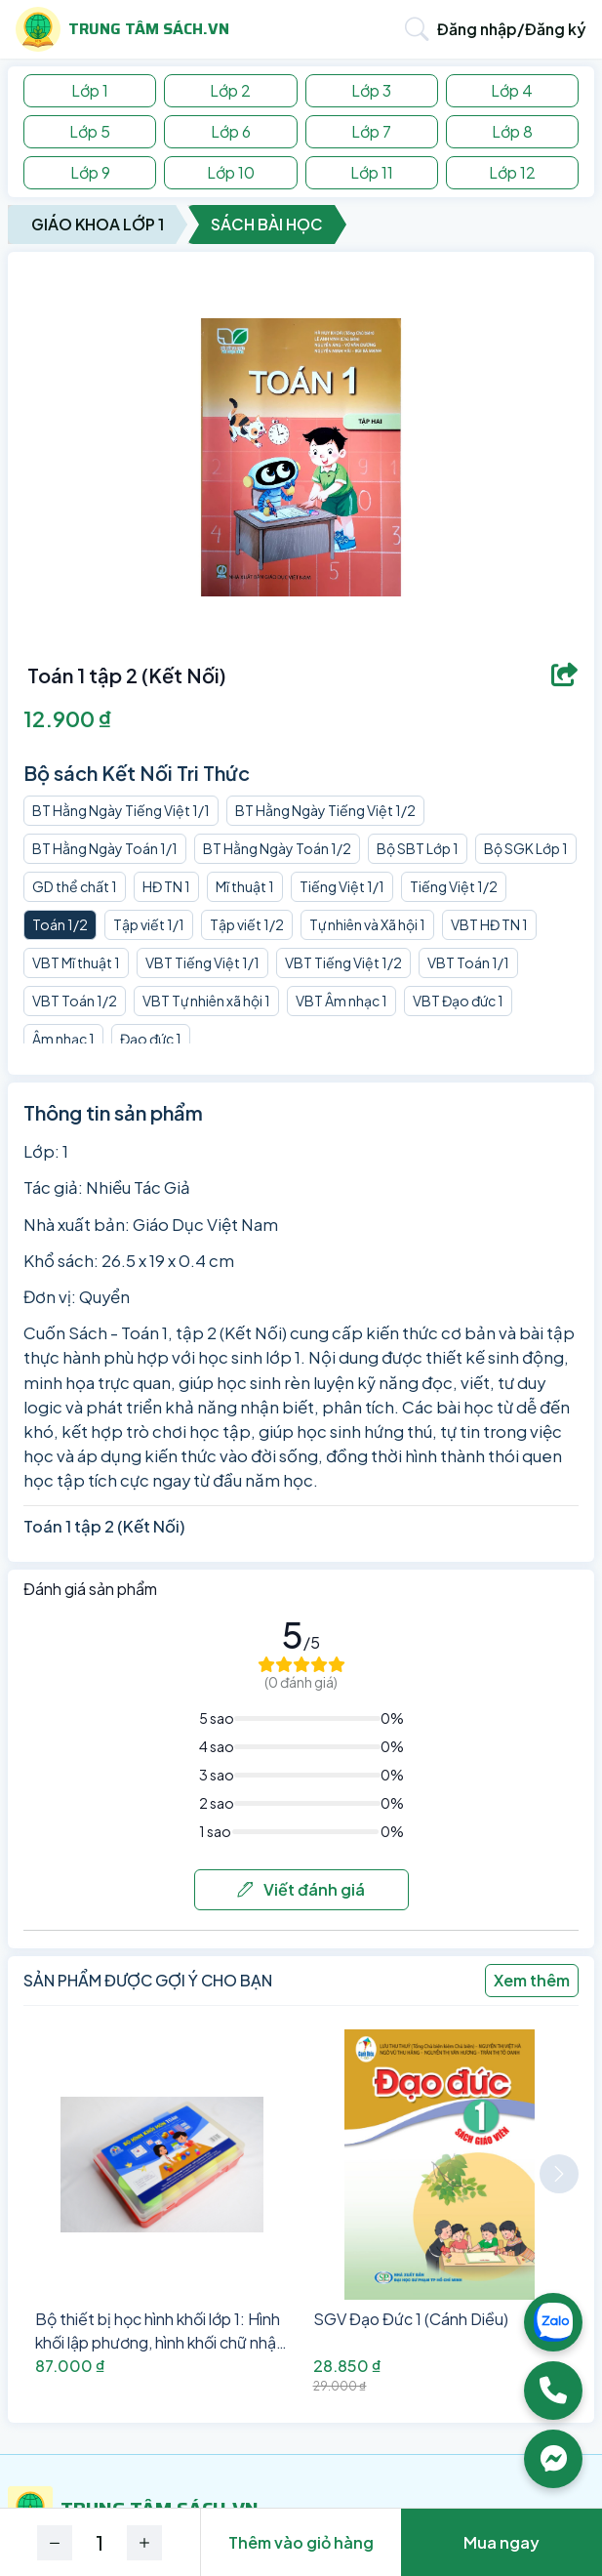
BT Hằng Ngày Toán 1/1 (105, 848)
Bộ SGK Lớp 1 (526, 848)
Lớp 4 (512, 90)
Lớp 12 (512, 172)
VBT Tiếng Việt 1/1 (202, 962)
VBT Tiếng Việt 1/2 (343, 962)
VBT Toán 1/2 (74, 1000)
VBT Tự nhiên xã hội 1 (206, 1000)
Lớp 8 (512, 131)
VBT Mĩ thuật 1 (76, 962)
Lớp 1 (89, 90)
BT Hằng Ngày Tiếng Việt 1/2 (325, 810)
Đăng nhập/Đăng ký (511, 29)
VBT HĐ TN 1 (489, 924)
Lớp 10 (231, 172)
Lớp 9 (90, 172)
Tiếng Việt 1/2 (454, 886)
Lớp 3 (371, 90)
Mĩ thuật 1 (245, 886)
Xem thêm (532, 1980)
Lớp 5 (89, 131)
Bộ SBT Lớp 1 (418, 848)
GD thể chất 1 (74, 886)
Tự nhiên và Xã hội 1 (367, 924)
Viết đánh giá (301, 1889)
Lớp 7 (371, 131)
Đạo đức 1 (150, 1038)
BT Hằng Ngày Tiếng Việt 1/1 (121, 810)
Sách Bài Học (267, 224)
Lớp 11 (371, 172)
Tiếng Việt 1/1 (342, 886)
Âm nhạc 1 (63, 1038)
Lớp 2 (230, 90)
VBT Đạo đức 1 (458, 1000)
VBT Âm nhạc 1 (341, 1000)
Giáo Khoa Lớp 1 (97, 224)
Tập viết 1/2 (247, 924)
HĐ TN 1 (166, 886)
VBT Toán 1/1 (468, 962)
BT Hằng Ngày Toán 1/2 (277, 848)
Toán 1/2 (60, 924)
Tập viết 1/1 (148, 924)
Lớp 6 (231, 131)
